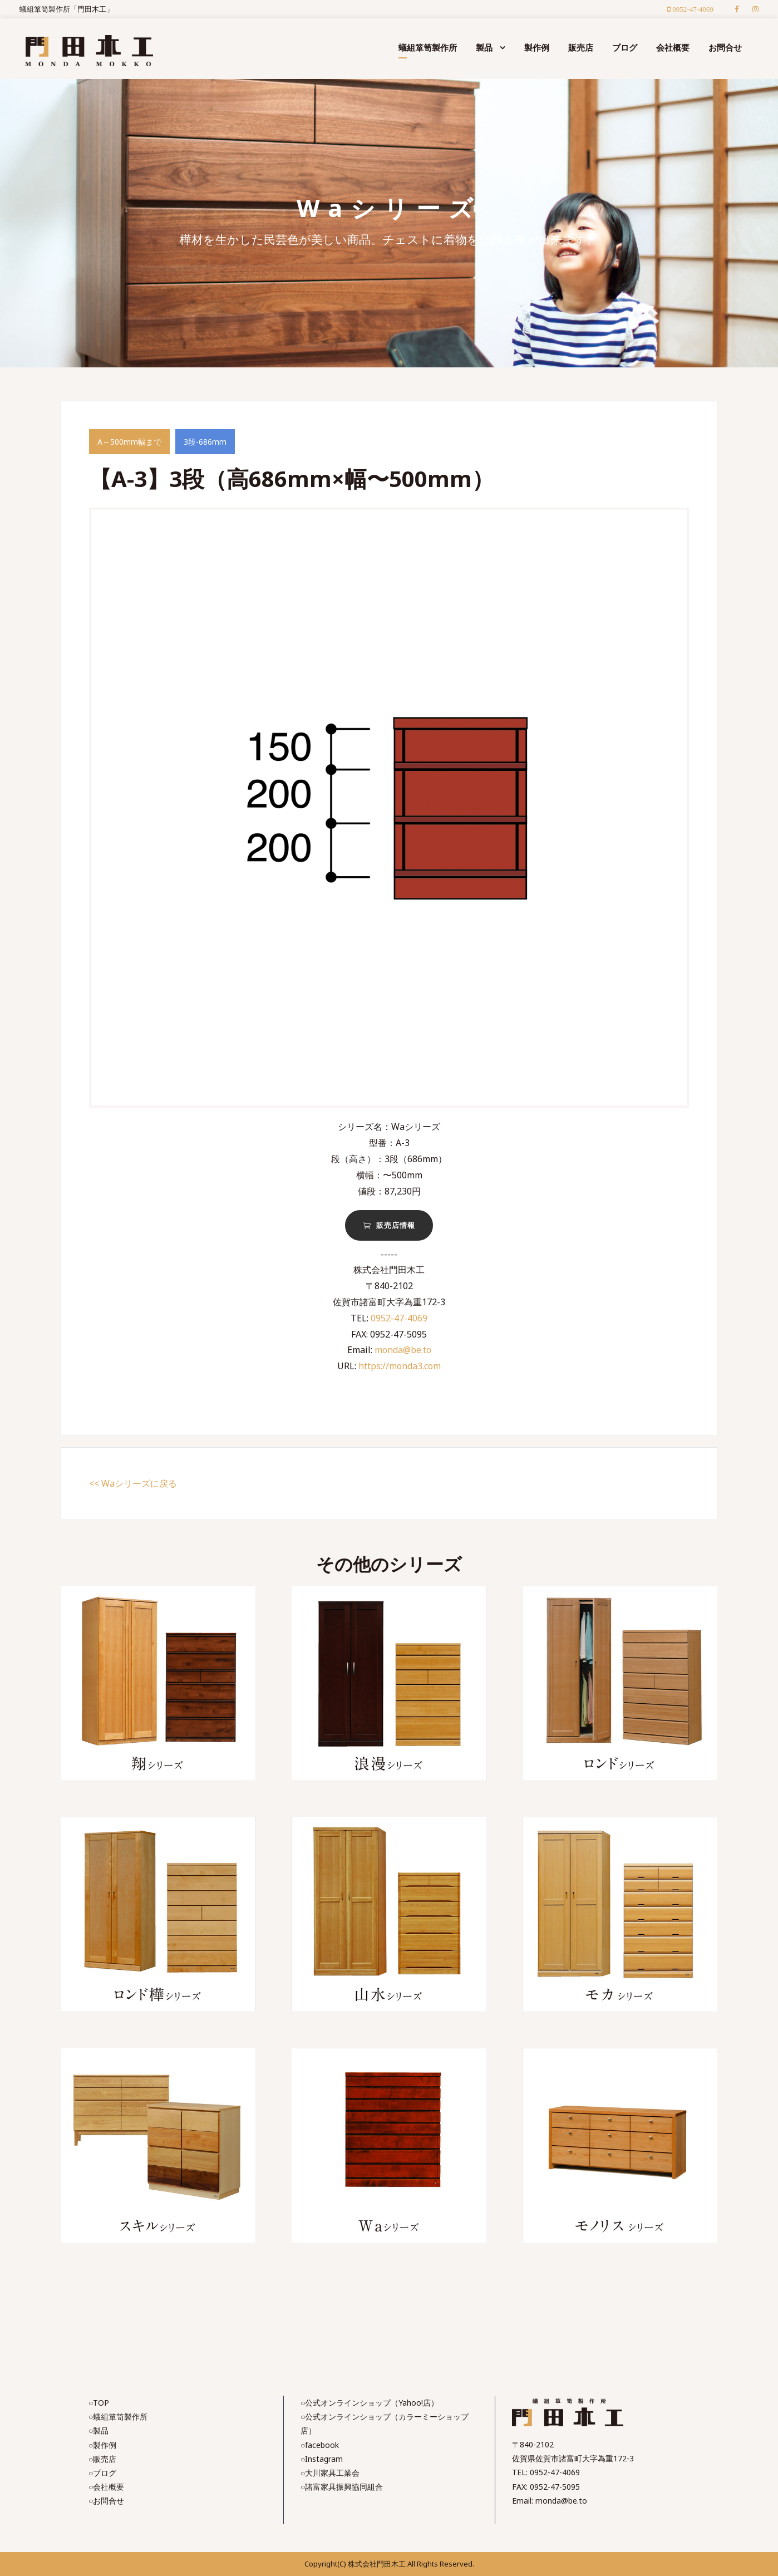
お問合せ (725, 47)
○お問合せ (106, 2500)
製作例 (536, 47)
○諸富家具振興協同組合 (342, 2486)
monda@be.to (403, 1350)
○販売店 (102, 2459)
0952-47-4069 (399, 1318)
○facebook (320, 2445)
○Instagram (322, 2459)
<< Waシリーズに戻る (133, 1483)
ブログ (624, 47)
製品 (484, 47)
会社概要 (673, 47)
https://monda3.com (399, 1366)
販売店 (580, 47)
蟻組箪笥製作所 (427, 47)
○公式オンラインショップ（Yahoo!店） (370, 2402)
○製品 (98, 2430)
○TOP (98, 2402)
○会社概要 (106, 2486)
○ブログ (102, 2472)
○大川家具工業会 (330, 2472)
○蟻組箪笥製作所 (117, 2416)
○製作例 (102, 2445)
